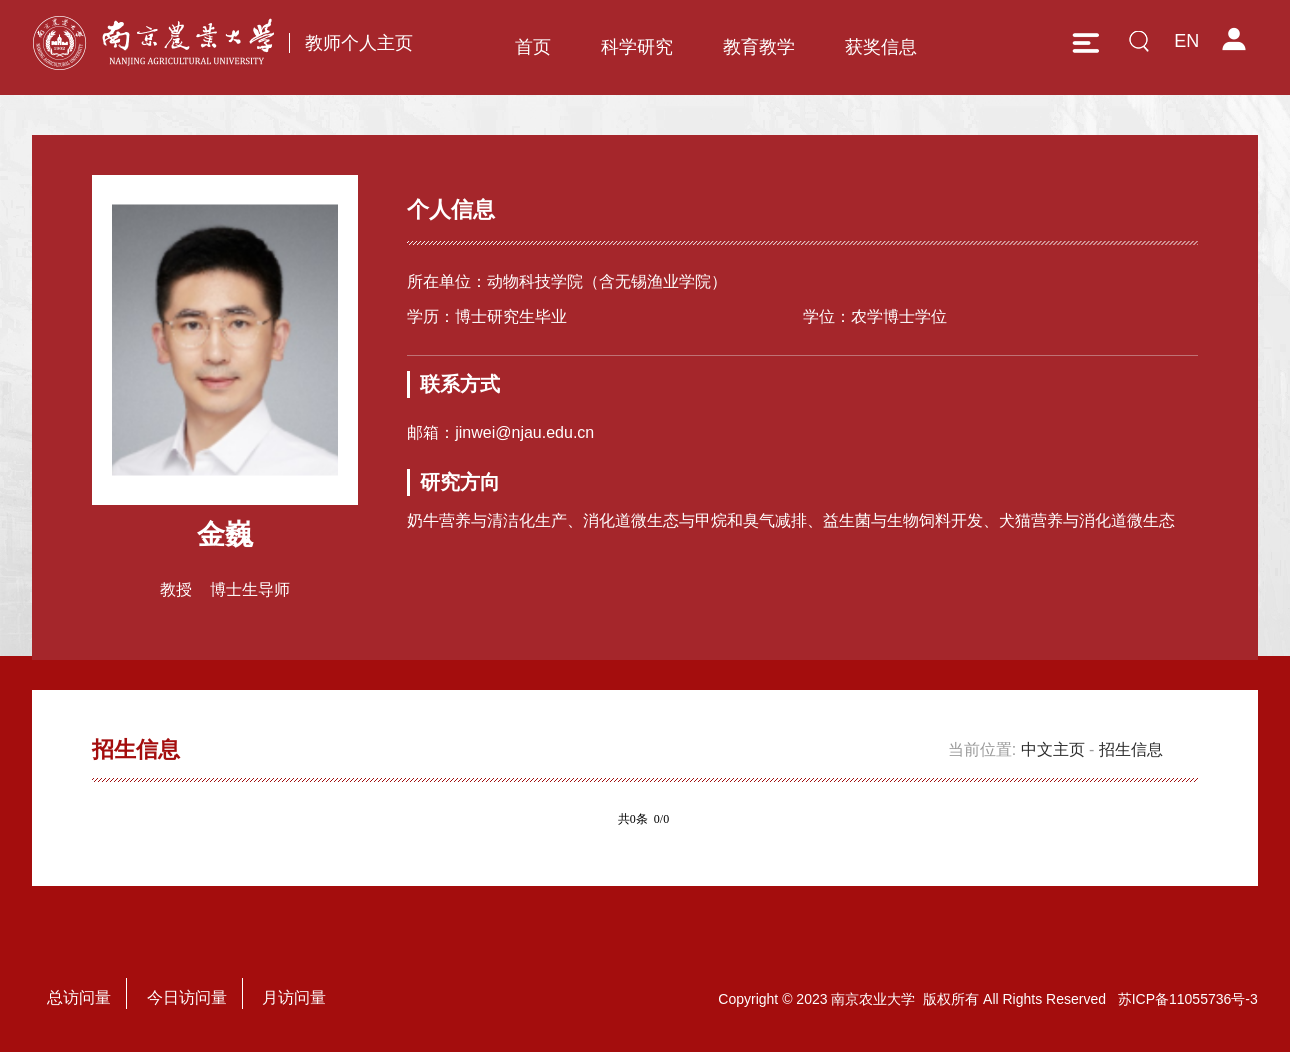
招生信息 (1131, 749)
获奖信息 (881, 47)
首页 (533, 47)
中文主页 (1053, 749)
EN (1186, 41)
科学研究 (637, 47)
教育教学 (759, 47)
